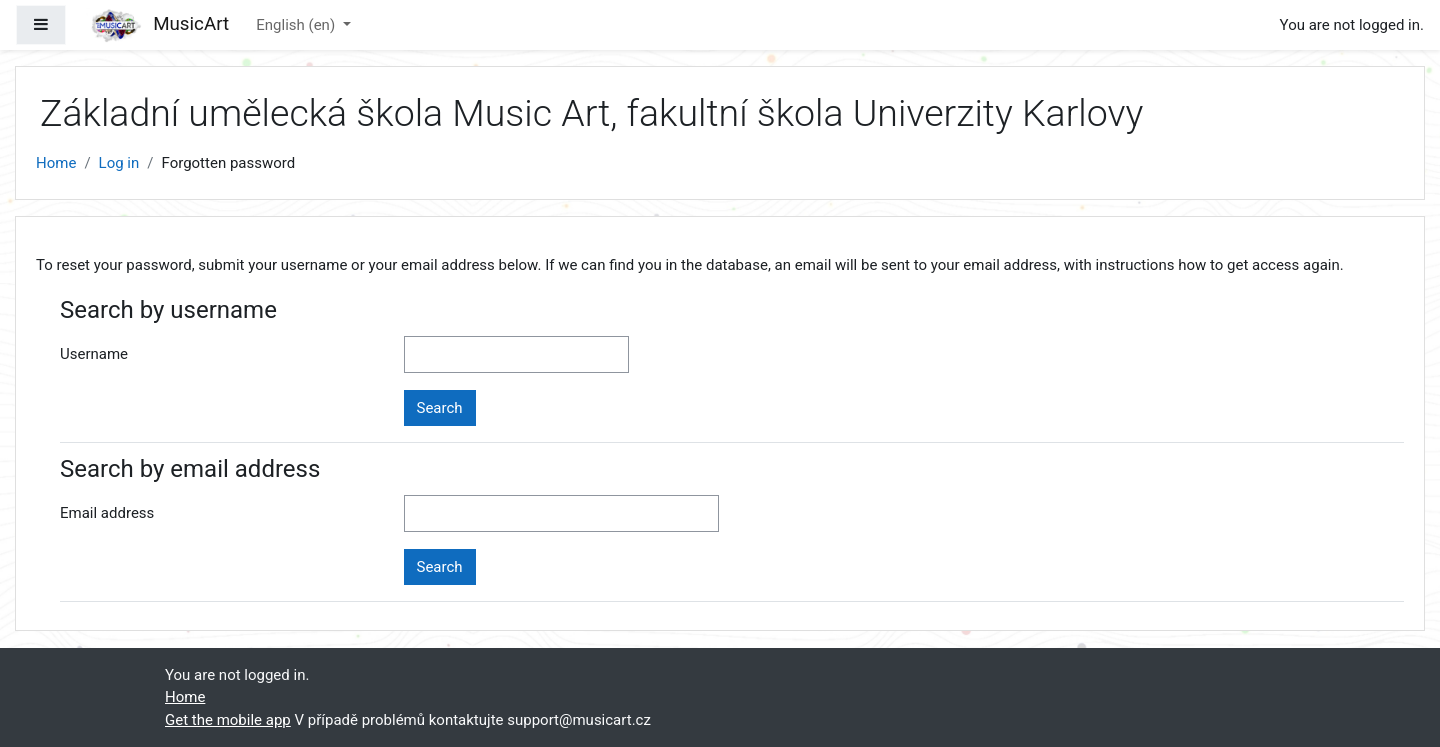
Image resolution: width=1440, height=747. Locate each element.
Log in (119, 163)
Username (94, 354)
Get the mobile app (228, 720)
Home (56, 163)
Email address (107, 513)
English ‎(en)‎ (297, 25)
